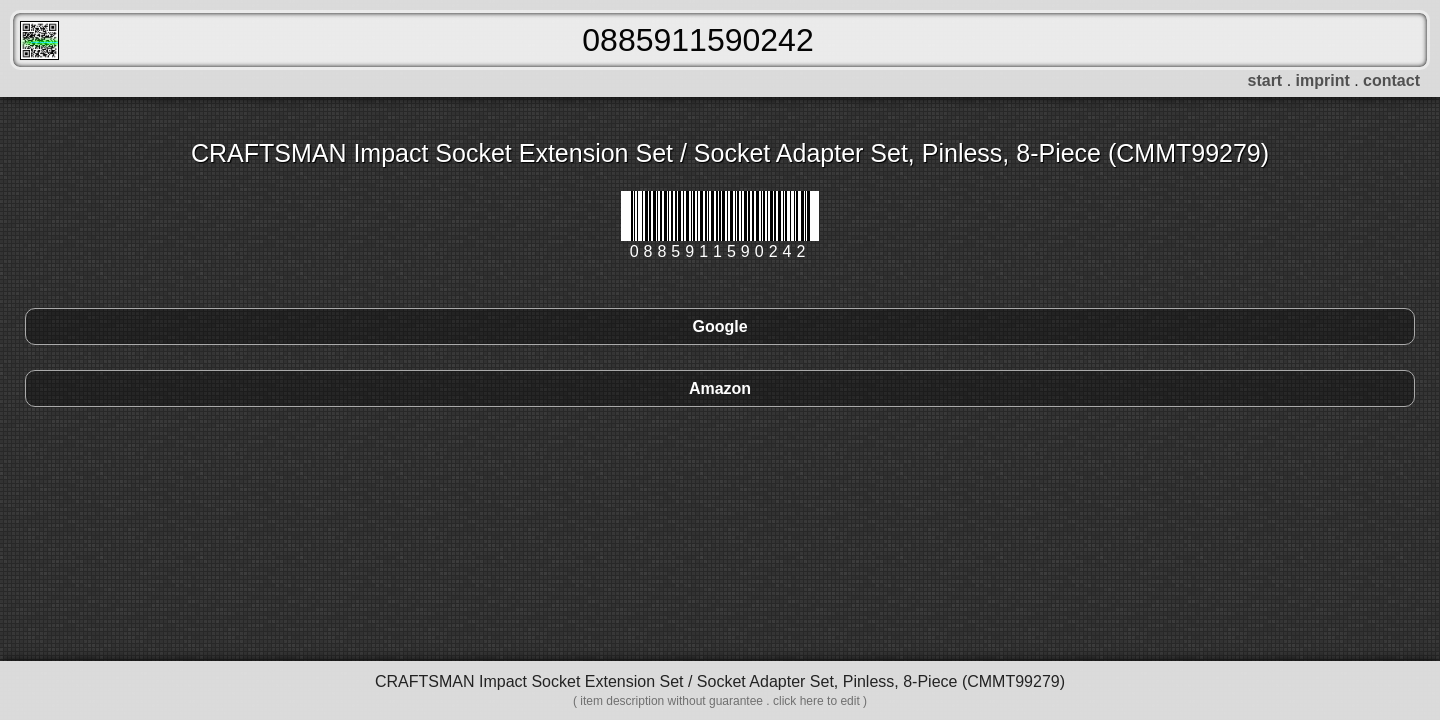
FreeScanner (39, 40)
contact (1391, 80)
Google (719, 326)
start (1265, 80)
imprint (1323, 80)
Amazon (720, 388)
